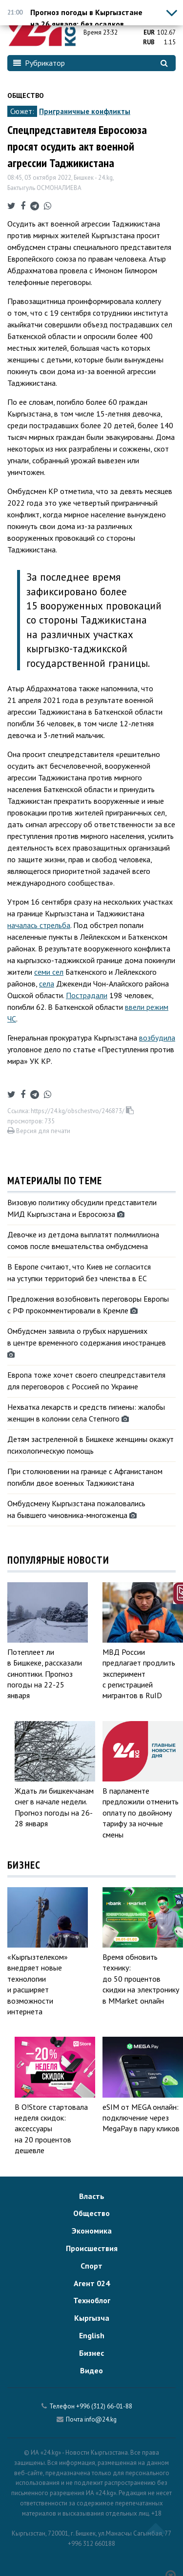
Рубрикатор (39, 63)
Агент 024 (92, 2283)
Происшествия (92, 2248)
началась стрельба (38, 925)
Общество (25, 95)
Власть (91, 2196)
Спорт (91, 2266)
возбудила (157, 1037)
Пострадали (86, 995)
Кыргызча (91, 2318)
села (46, 983)
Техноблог (91, 2300)
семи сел (48, 972)
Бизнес (91, 2353)
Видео (91, 2370)
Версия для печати (38, 1131)
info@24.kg (100, 2419)
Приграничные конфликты (84, 111)
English (91, 2335)
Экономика (92, 2230)
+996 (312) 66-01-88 (104, 2406)
